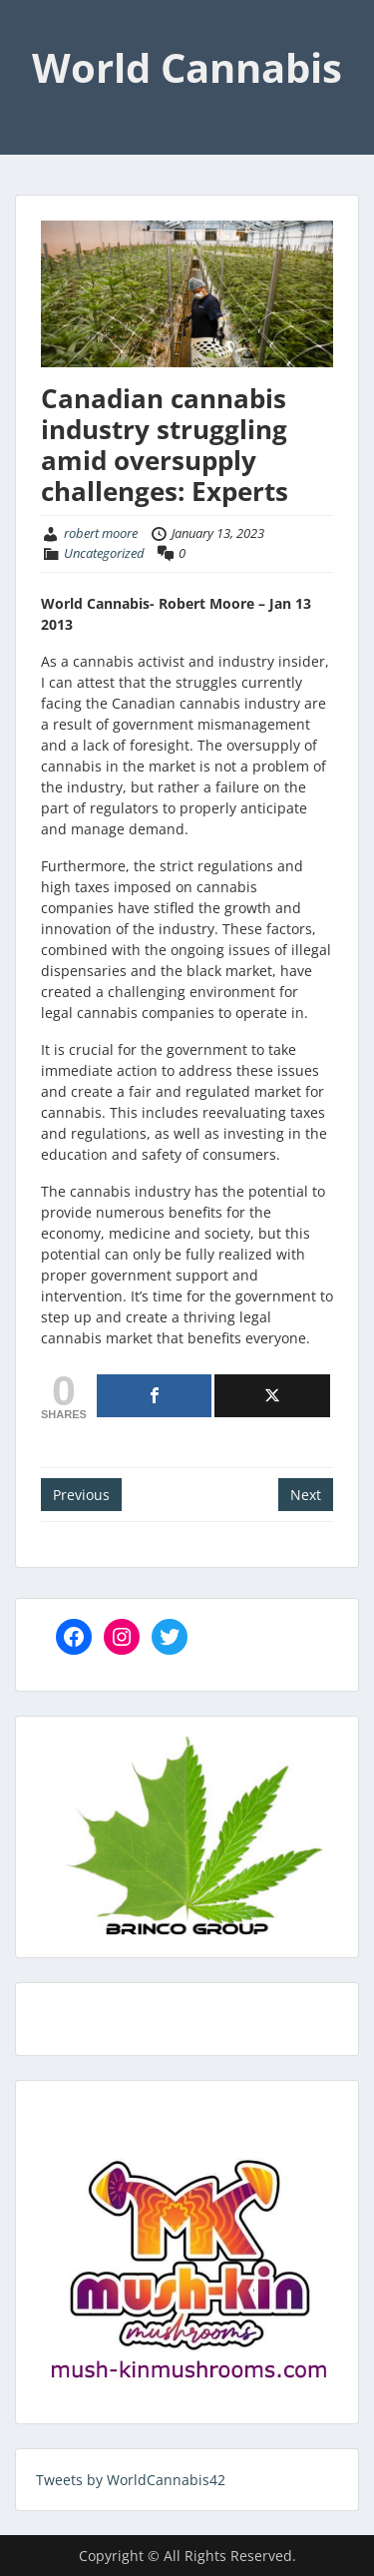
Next (305, 1494)
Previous (81, 1494)
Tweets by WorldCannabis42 (130, 2479)
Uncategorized (104, 553)
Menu (36, 34)
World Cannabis (187, 67)
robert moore (101, 533)
